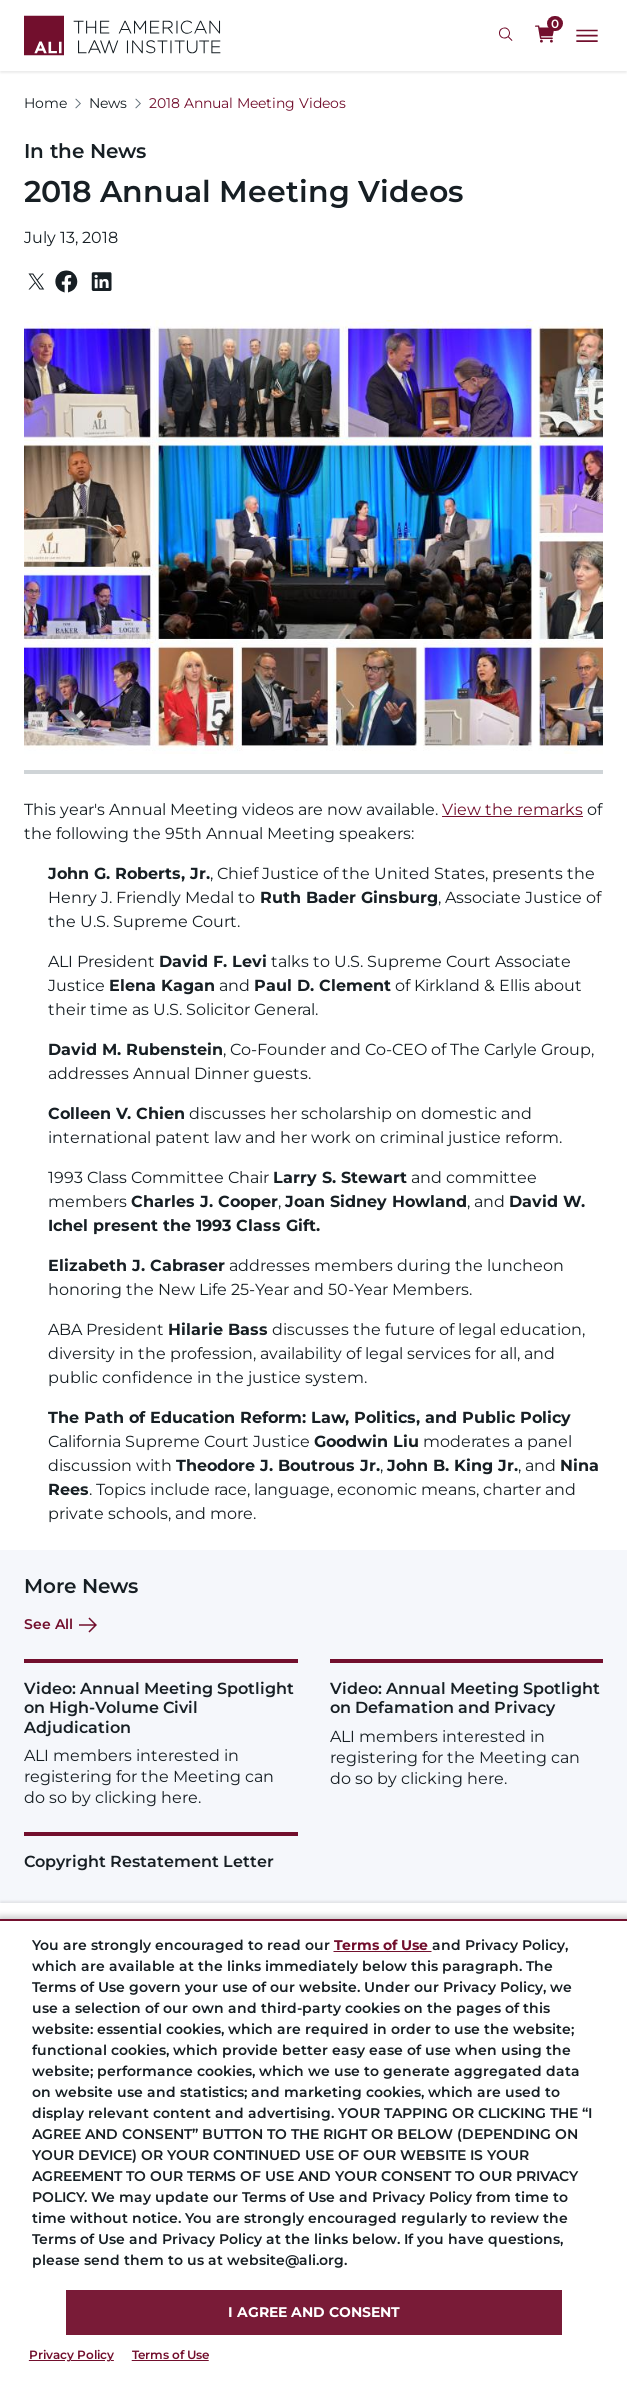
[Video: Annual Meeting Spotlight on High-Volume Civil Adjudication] (161, 1733)
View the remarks (512, 809)
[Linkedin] (101, 282)
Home (45, 103)
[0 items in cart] (545, 35)
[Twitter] (36, 281)
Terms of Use (170, 2354)
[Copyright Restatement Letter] (161, 1851)
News (108, 103)
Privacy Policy (71, 2354)
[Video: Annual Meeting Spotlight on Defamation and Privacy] (467, 1723)
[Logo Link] (122, 35)
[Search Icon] (508, 35)
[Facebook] (66, 281)
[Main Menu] (587, 36)
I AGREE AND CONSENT (314, 2312)
